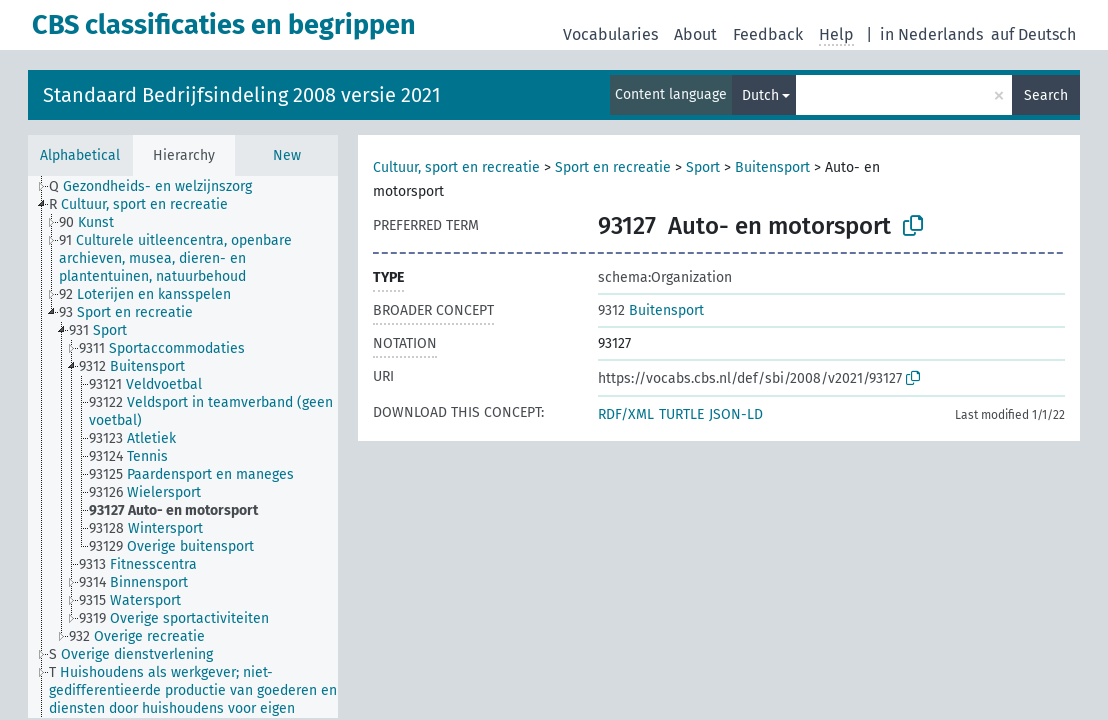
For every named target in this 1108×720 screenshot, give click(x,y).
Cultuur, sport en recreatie (456, 167)
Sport (703, 167)
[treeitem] (159, 187)
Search (1046, 95)
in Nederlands (931, 34)
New (287, 155)
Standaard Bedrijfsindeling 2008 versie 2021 (242, 95)
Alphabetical (80, 155)
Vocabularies (610, 34)
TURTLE (681, 414)
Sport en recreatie (613, 167)
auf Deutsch (1033, 34)
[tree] (183, 447)
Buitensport (772, 167)
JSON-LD (736, 414)
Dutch (760, 95)
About (695, 34)
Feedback (768, 34)
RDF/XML (626, 414)
